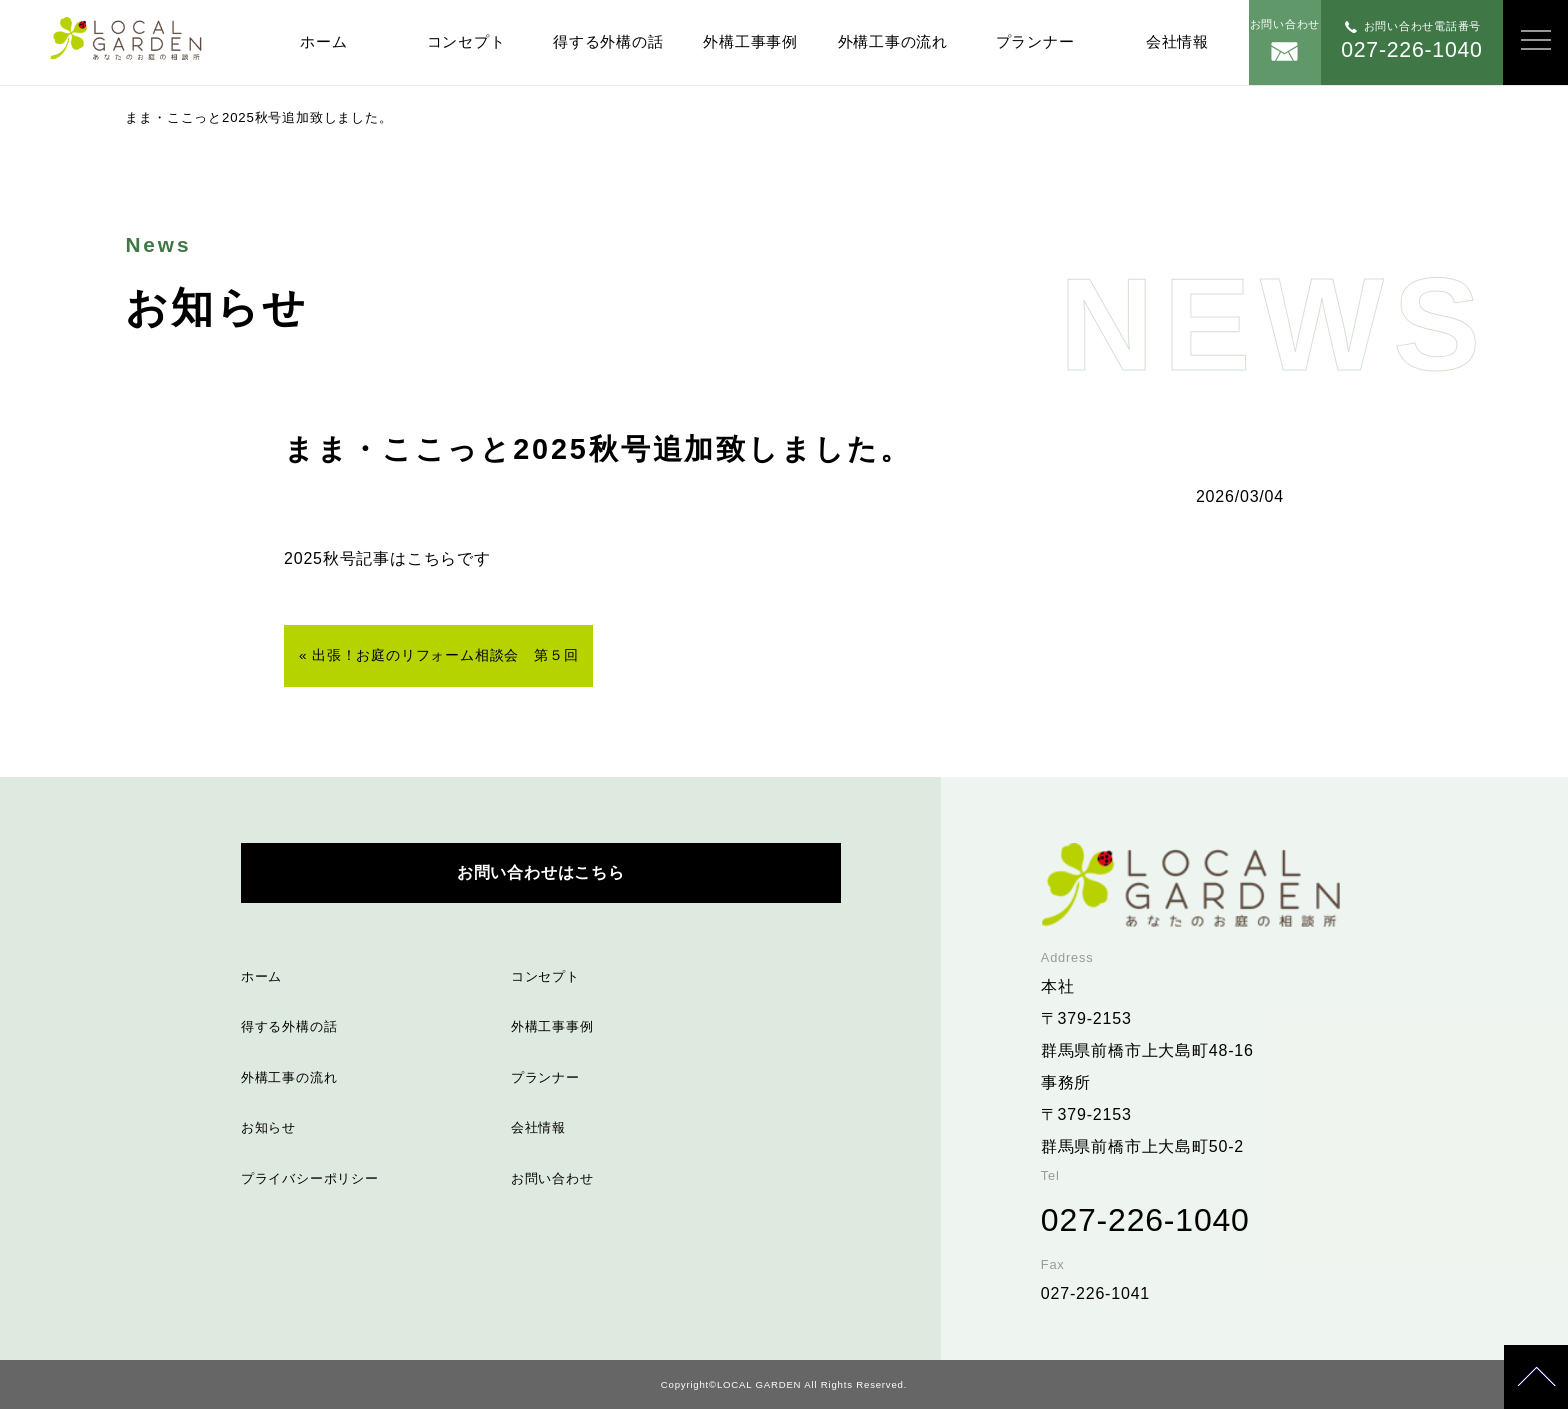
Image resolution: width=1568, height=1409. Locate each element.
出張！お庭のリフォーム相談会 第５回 (445, 655)
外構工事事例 (750, 41)
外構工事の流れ (893, 41)
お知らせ (268, 1127)
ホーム (323, 41)
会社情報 (1177, 41)
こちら (432, 558)
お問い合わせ (552, 1178)
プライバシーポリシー (310, 1178)
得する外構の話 (608, 41)
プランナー (1035, 41)
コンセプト (466, 41)
